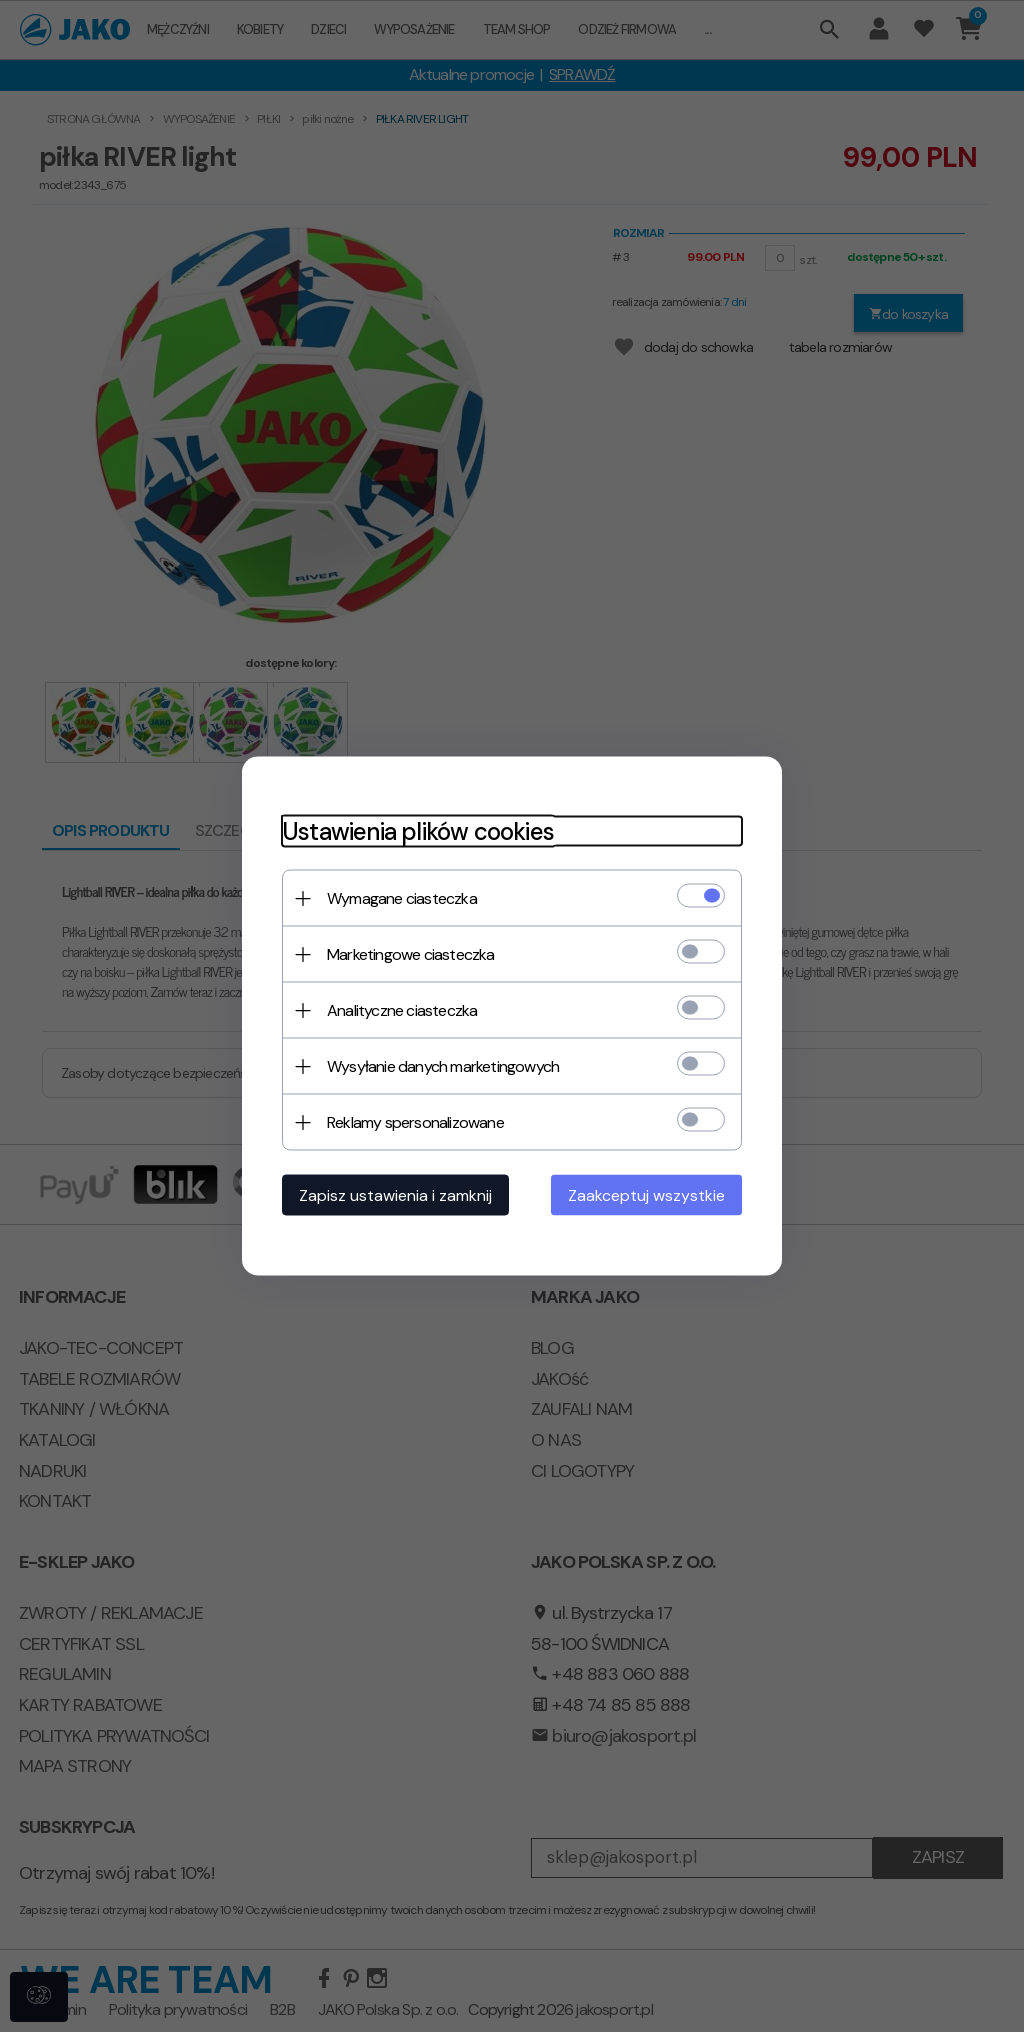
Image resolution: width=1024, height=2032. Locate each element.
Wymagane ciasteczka (402, 898)
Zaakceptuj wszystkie (646, 1195)
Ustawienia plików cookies (418, 831)
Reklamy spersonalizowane (415, 1122)
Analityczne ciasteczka (402, 1010)
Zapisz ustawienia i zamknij (395, 1195)
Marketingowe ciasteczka (411, 954)
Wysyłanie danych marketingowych (443, 1066)
